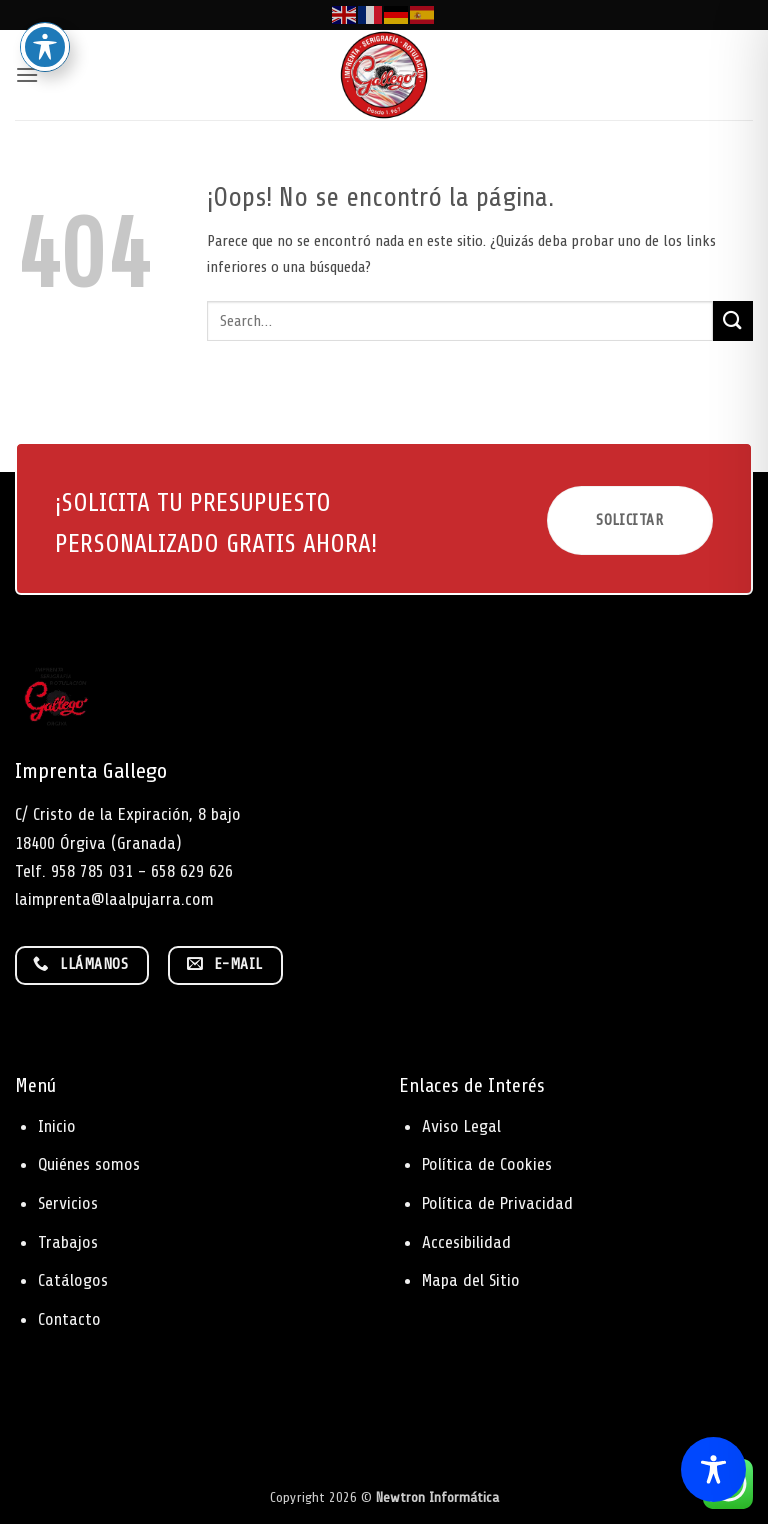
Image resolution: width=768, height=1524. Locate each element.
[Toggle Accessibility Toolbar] (713, 1469)
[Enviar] (733, 320)
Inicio (57, 1126)
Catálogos (73, 1280)
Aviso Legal (461, 1126)
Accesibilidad (466, 1242)
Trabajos (68, 1242)
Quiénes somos (89, 1164)
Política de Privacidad (497, 1203)
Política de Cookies (487, 1164)
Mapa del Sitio (471, 1280)
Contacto (69, 1319)
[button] (27, 74)
